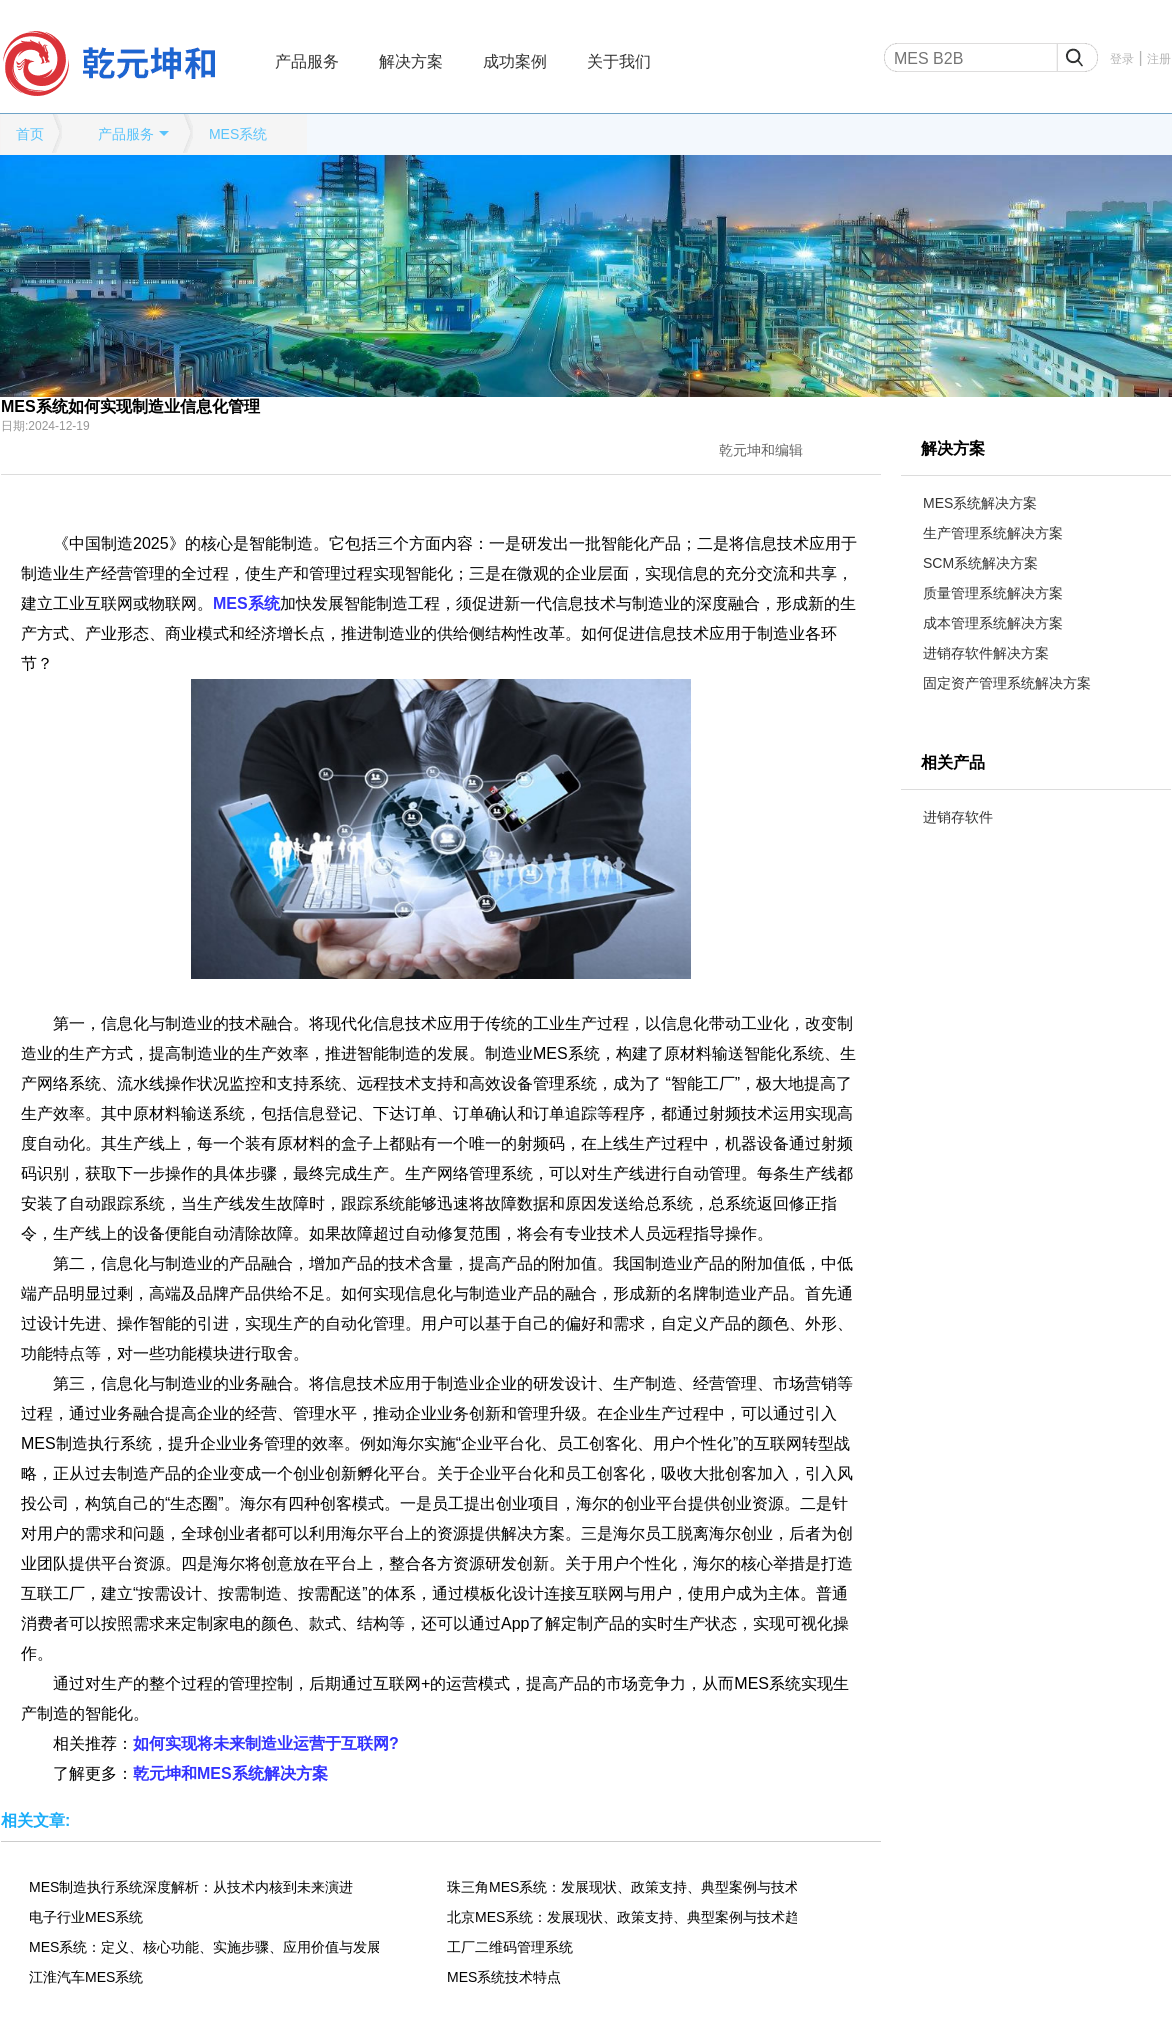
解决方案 (411, 61)
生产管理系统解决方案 (993, 533)
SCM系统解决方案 (980, 563)
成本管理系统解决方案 (993, 623)
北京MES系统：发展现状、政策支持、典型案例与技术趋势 (622, 1917)
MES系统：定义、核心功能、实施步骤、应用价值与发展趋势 (204, 1947)
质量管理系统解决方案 (993, 593)
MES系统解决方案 (980, 503)
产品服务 (307, 61)
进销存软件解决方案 (986, 653)
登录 (1122, 59)
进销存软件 (958, 817)
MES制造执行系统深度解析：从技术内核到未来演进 (191, 1887)
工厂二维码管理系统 (510, 1947)
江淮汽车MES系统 (86, 1977)
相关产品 (953, 762)
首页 (30, 134)
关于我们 (619, 61)
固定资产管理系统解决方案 (1007, 683)
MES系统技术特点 (504, 1977)
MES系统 (238, 134)
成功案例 (515, 61)
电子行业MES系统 (86, 1917)
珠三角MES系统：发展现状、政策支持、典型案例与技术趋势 (622, 1887)
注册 (1159, 59)
